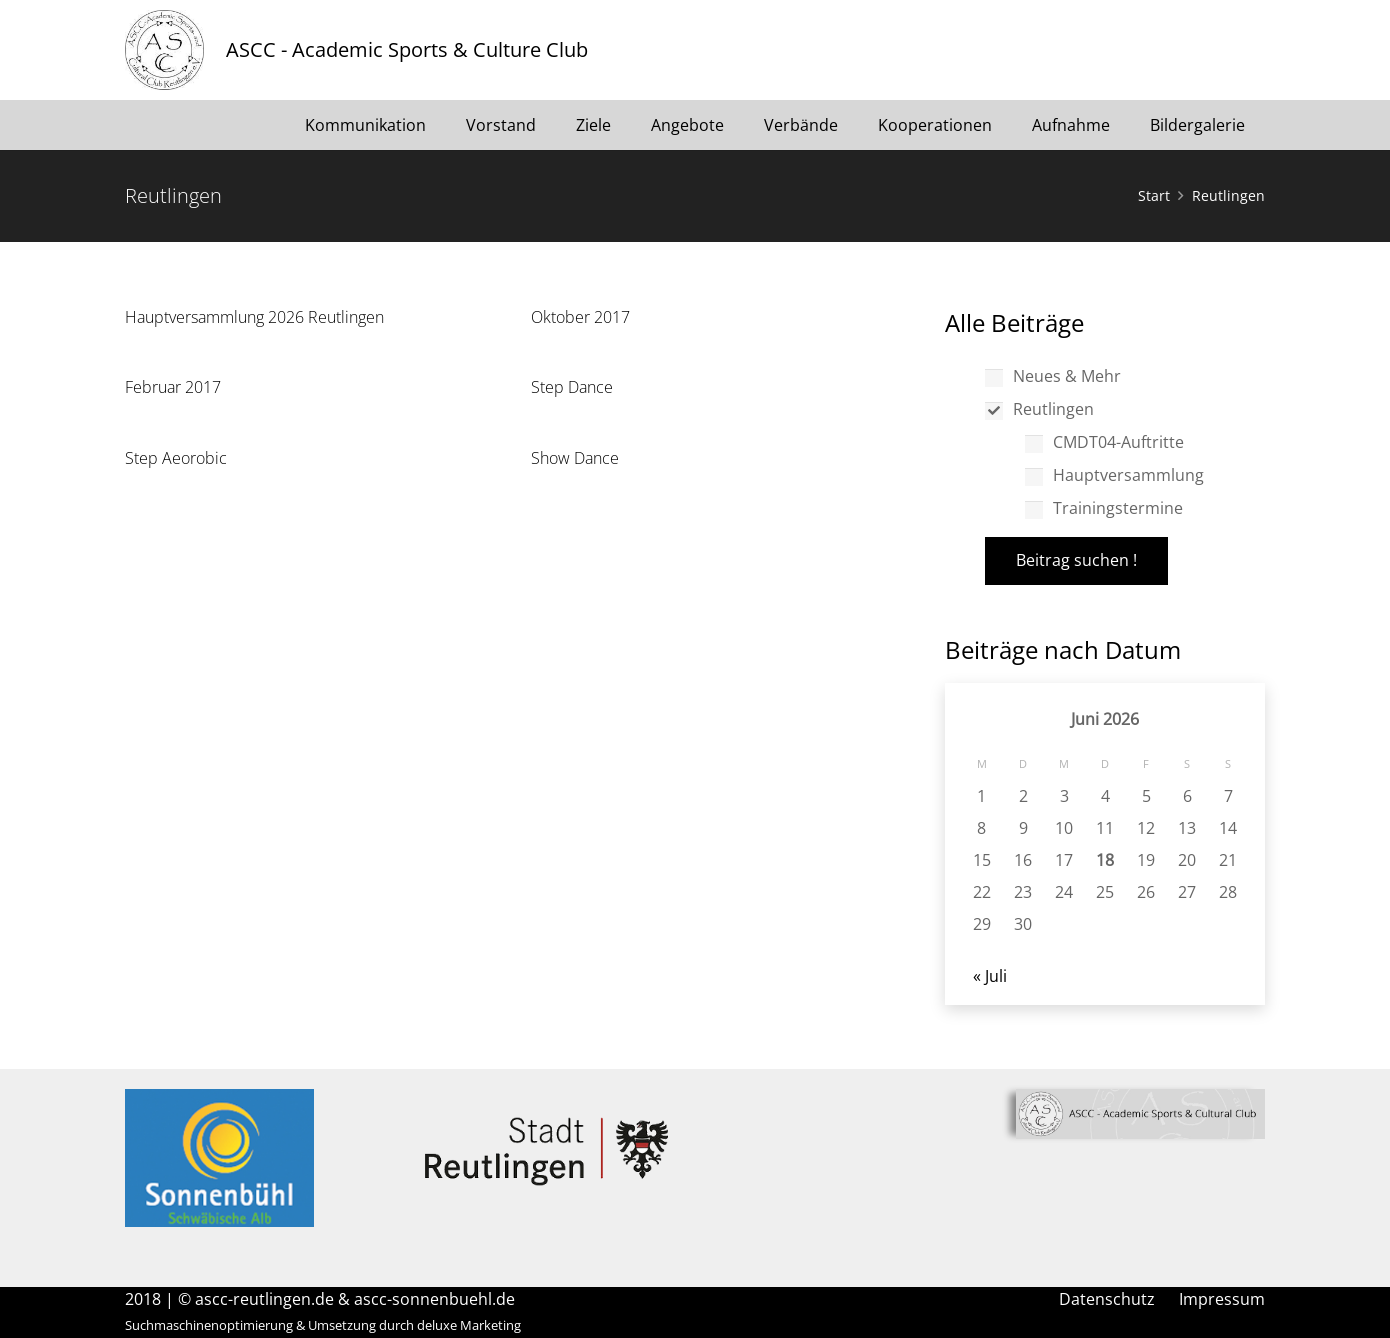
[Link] (164, 50)
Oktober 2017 (580, 317)
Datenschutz (1107, 1299)
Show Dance (575, 458)
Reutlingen (1039, 409)
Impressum (1222, 1299)
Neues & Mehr (1053, 376)
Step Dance (572, 387)
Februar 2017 (173, 387)
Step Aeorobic (176, 458)
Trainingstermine (1104, 508)
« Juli (990, 976)
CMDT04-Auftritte (1104, 442)
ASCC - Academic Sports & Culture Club (407, 49)
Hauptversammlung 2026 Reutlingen (254, 317)
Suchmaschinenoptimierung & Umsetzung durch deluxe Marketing (323, 1325)
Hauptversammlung (1114, 475)
